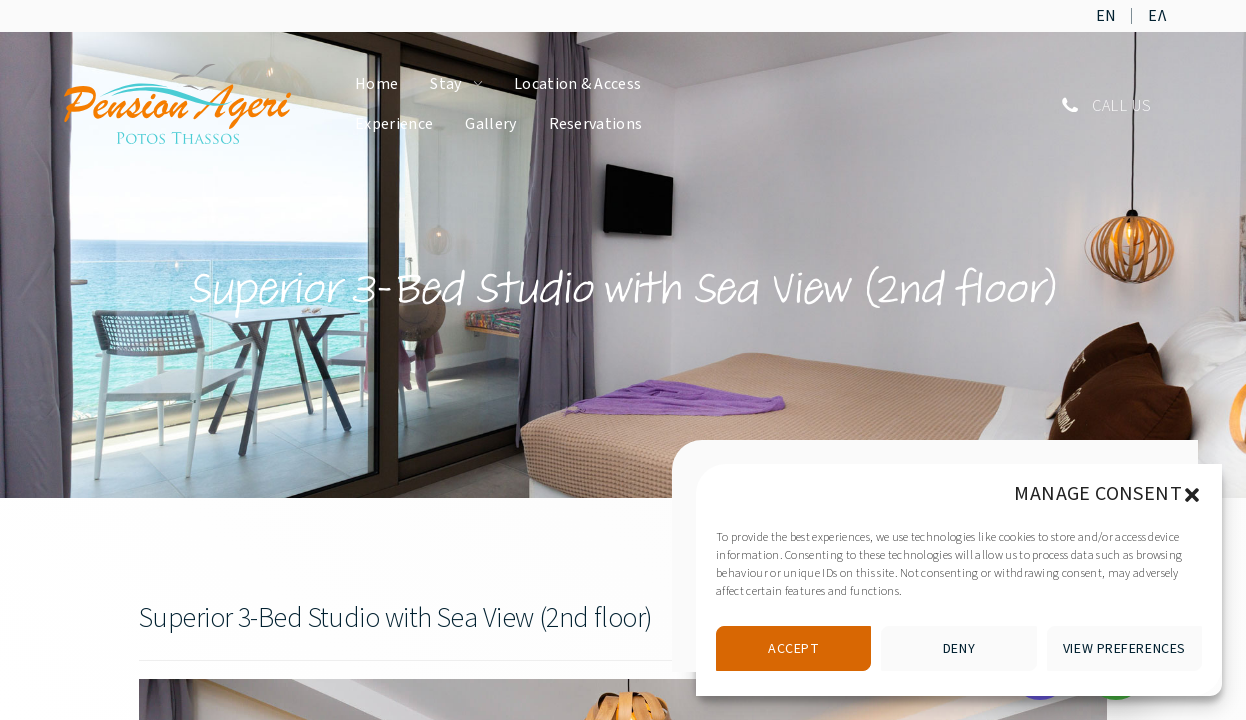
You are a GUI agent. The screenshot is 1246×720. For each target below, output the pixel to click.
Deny (959, 649)
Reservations (596, 124)
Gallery (490, 124)
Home (376, 84)
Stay (445, 84)
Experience (394, 124)
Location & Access (577, 84)
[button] (1192, 494)
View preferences (1124, 649)
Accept (793, 649)
